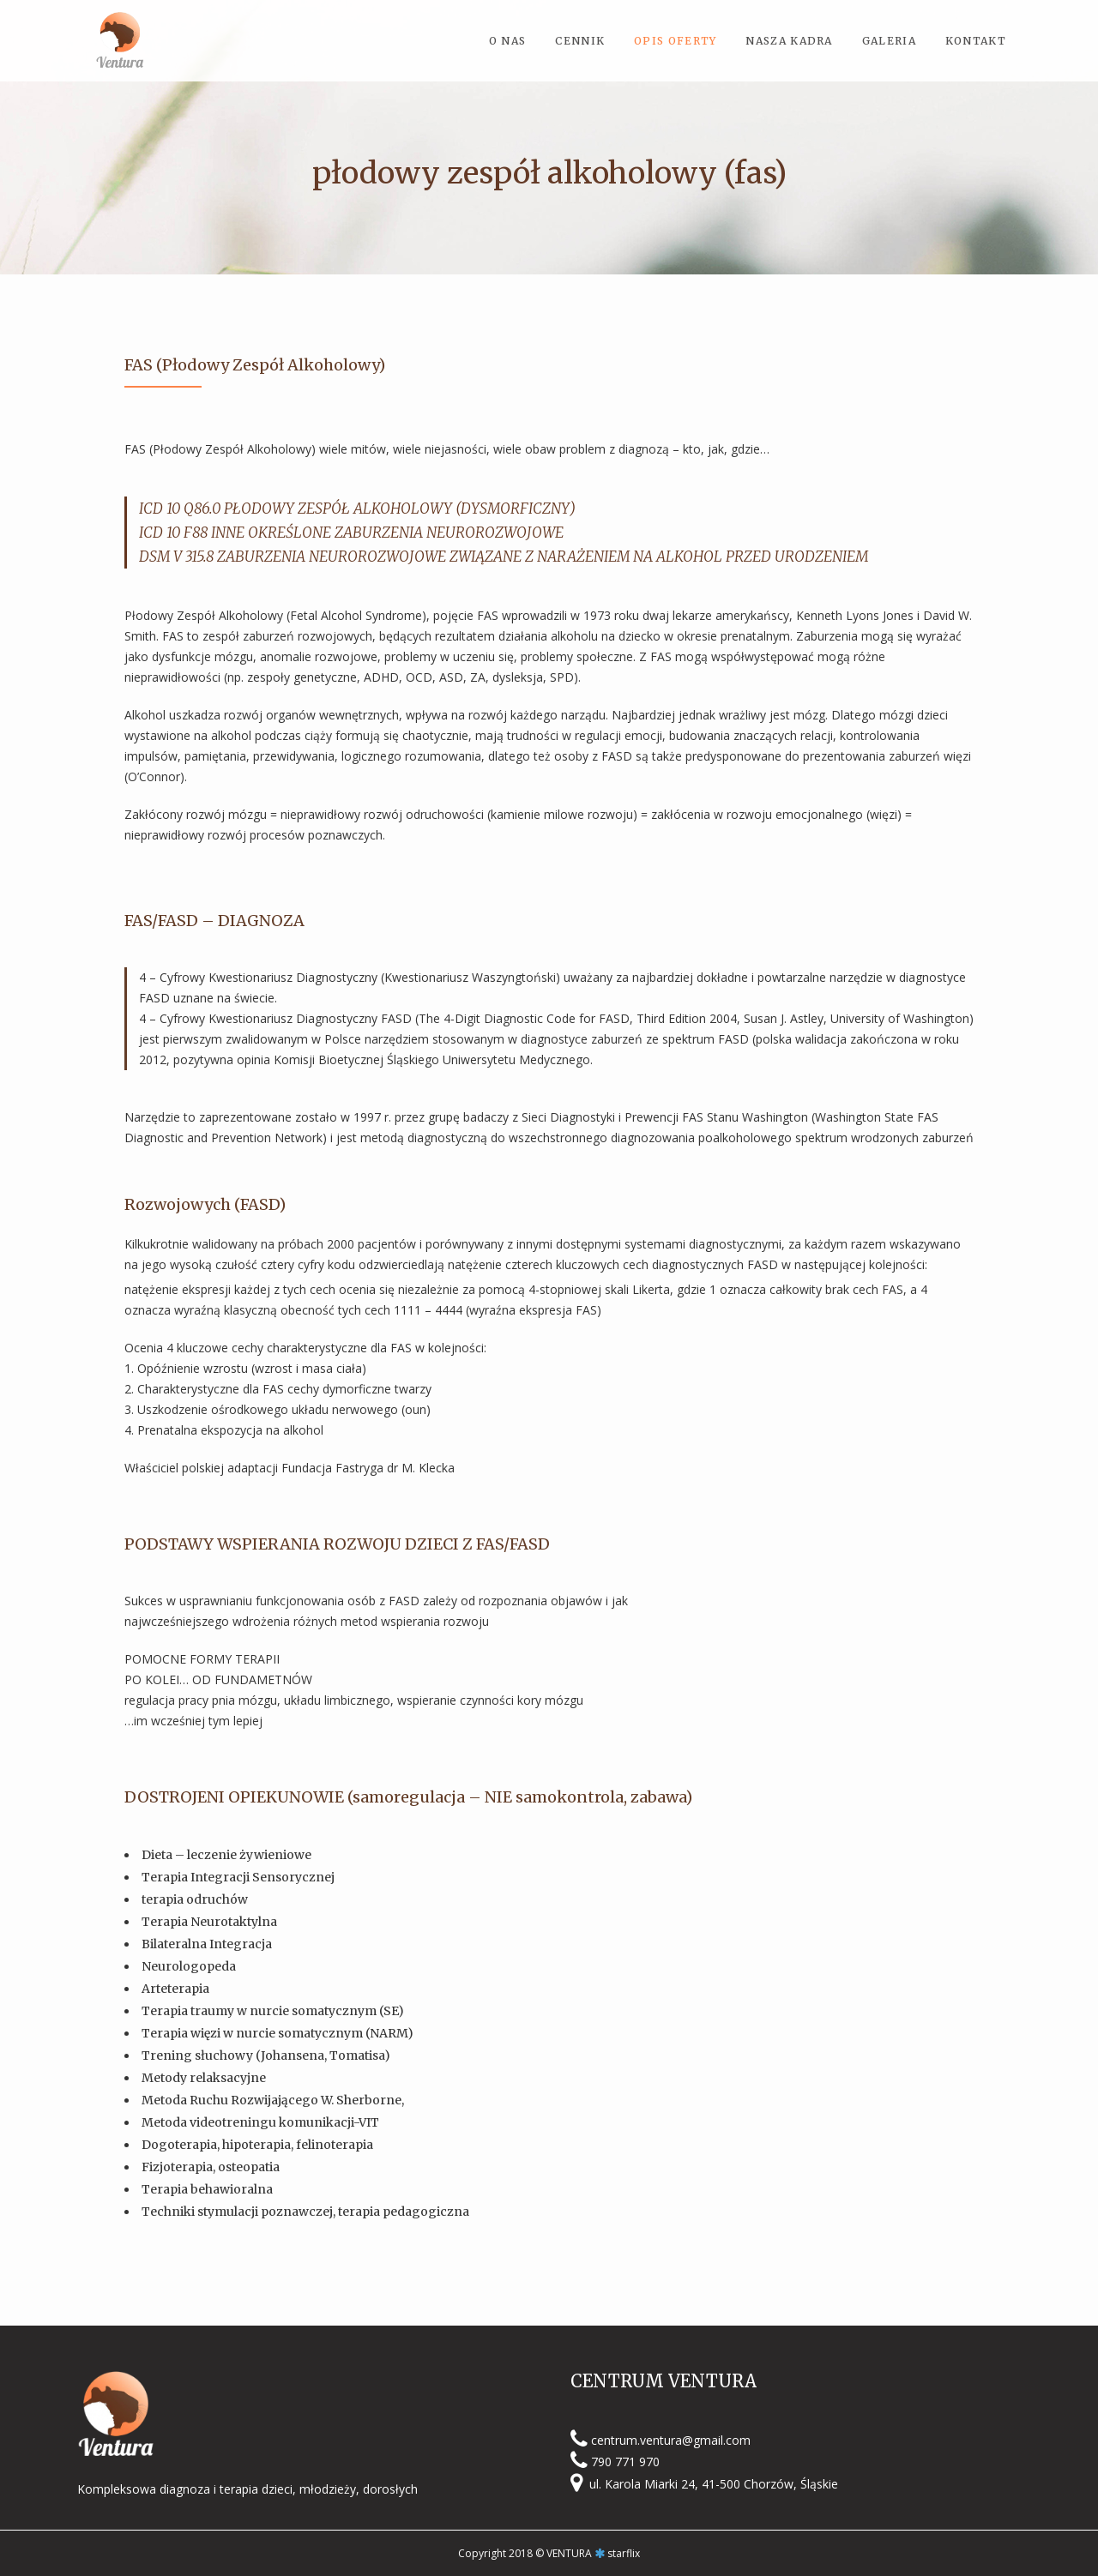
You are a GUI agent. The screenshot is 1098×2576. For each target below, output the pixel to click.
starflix (623, 2553)
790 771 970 (625, 2461)
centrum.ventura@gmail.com (671, 2439)
